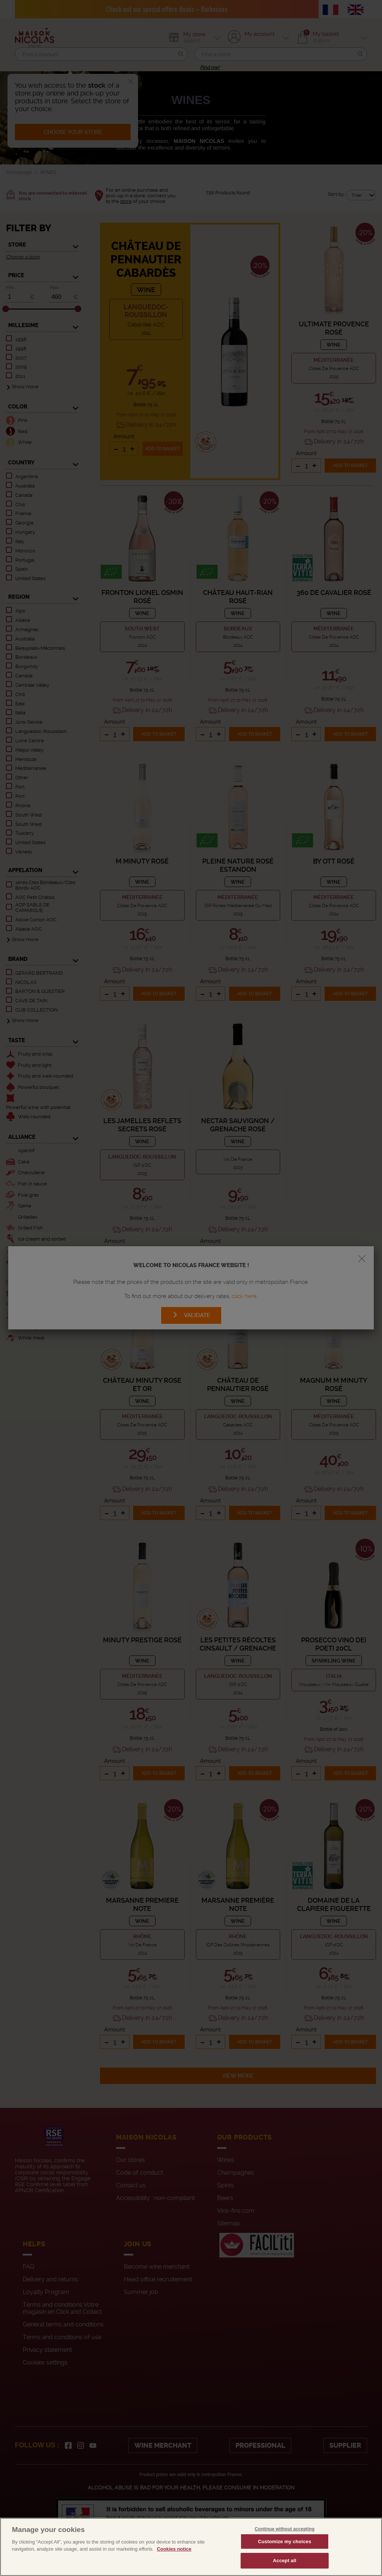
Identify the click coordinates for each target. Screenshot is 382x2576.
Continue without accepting (284, 2529)
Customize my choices (284, 2541)
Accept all (285, 2560)
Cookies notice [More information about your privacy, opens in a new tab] (174, 2549)
